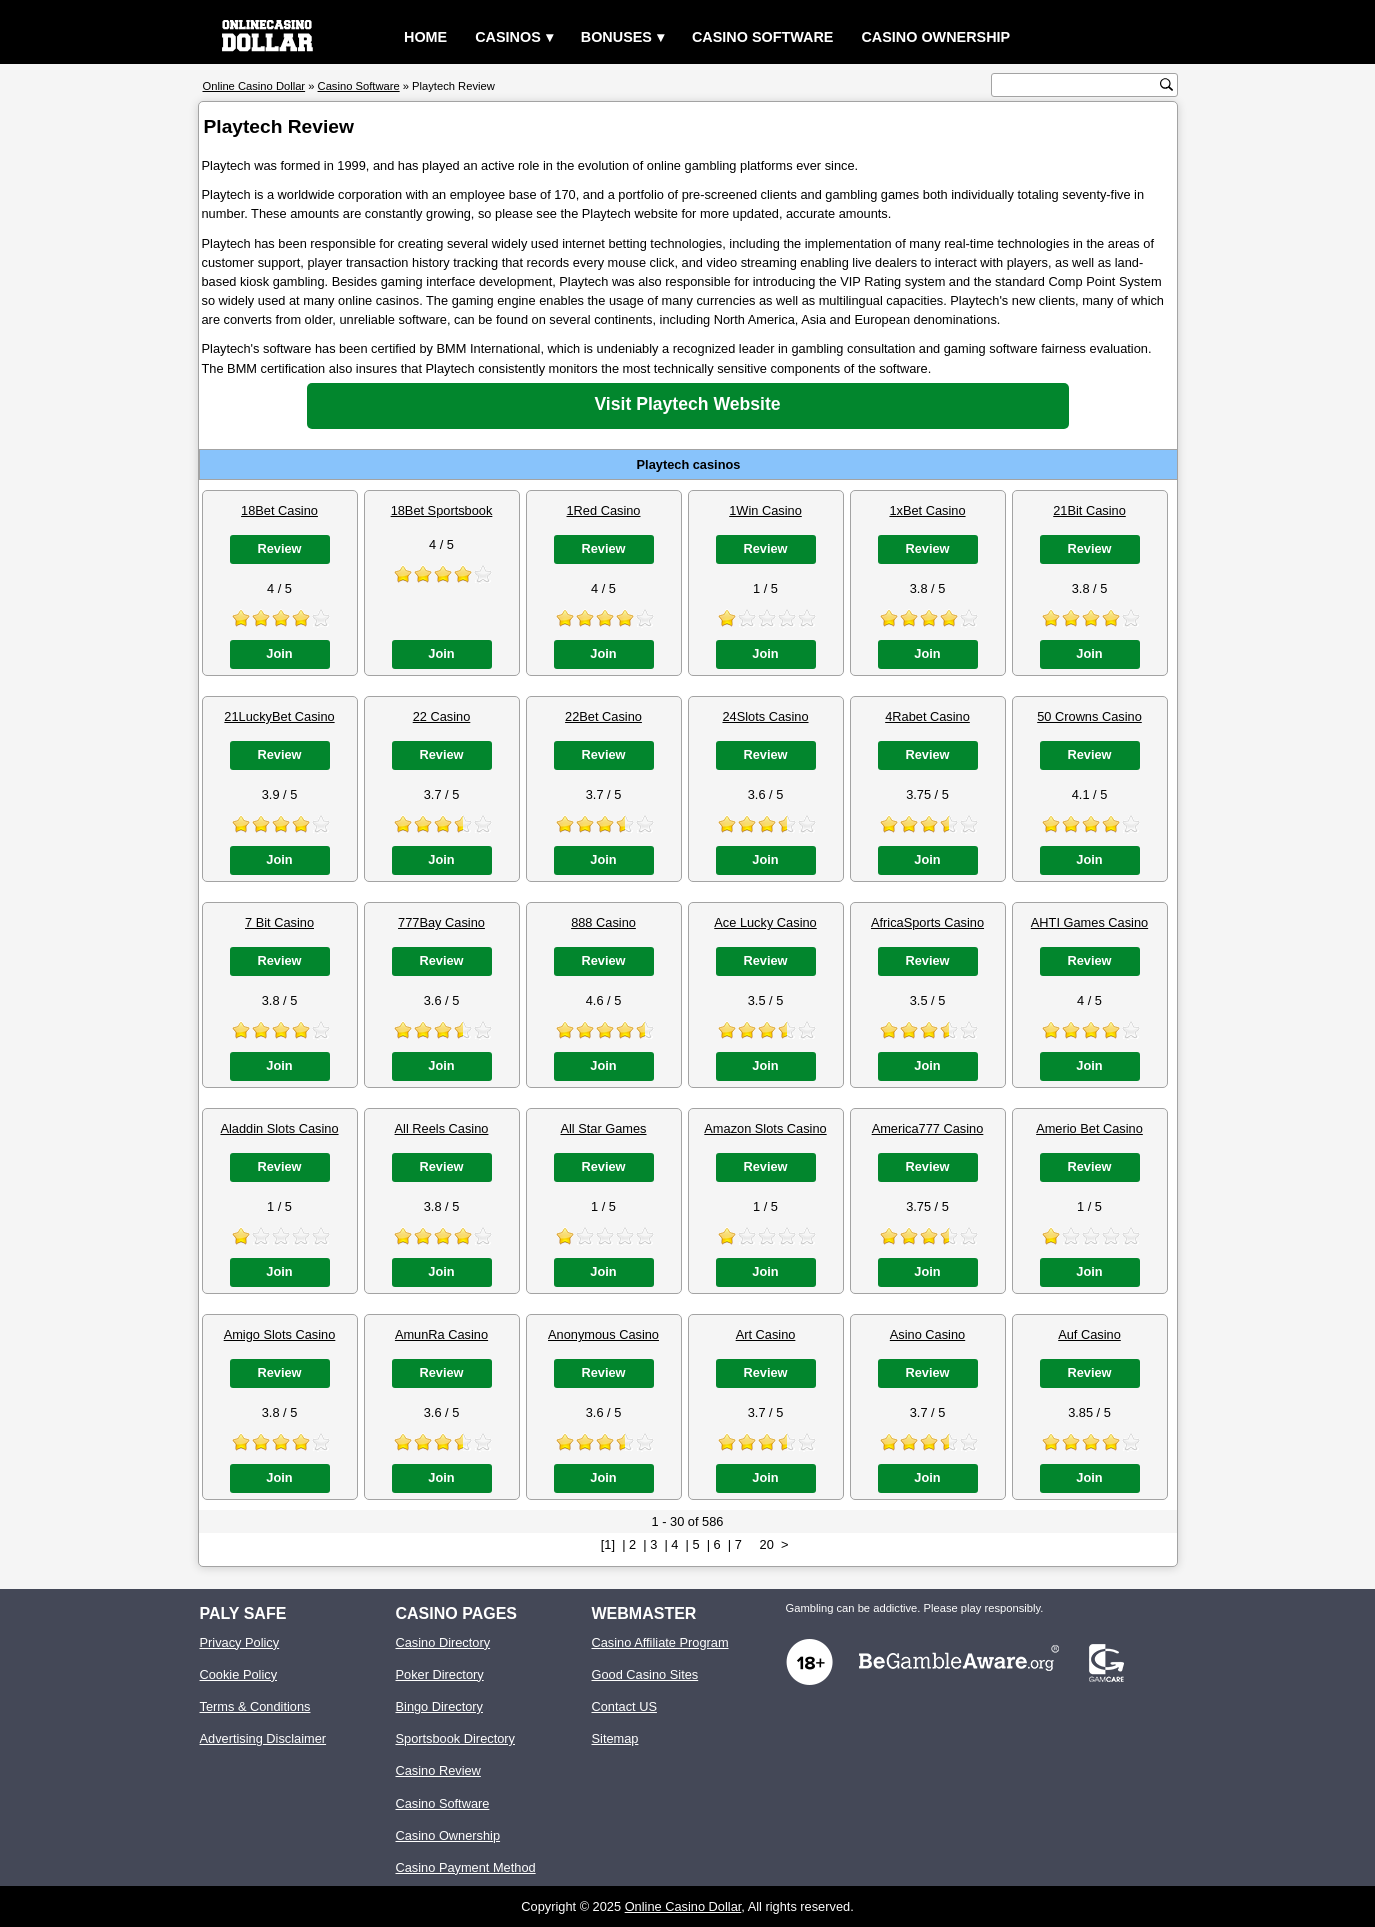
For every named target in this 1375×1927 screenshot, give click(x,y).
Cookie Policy (239, 1674)
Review (279, 548)
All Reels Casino (442, 1128)
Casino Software (763, 37)
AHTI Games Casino (1089, 922)
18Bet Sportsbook (442, 510)
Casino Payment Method (466, 1867)
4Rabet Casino (927, 716)
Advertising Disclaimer (263, 1738)
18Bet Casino (279, 510)
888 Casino (603, 922)
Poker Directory (440, 1674)
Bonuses (616, 37)
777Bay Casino (441, 922)
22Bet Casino (603, 716)
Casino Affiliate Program (660, 1642)
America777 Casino (928, 1128)
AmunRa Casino (441, 1334)
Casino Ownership (935, 37)
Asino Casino (927, 1334)
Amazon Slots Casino (765, 1128)
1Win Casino (765, 510)
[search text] (1078, 85)
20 (767, 1544)
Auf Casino (1089, 1334)
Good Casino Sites (645, 1674)
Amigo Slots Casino (280, 1334)
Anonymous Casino (603, 1334)
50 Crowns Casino (1089, 716)
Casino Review (438, 1770)
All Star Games (603, 1128)
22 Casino (442, 716)
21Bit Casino (1089, 510)
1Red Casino (604, 510)
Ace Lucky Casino (765, 922)
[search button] (1166, 84)
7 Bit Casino (279, 922)
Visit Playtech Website (687, 404)
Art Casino (766, 1334)
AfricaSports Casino (927, 922)
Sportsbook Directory (455, 1738)
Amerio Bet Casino (1089, 1128)
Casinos (508, 37)
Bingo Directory (439, 1706)
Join (279, 653)
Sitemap (615, 1738)
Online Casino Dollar (683, 1906)
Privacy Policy (240, 1642)
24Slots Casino (765, 716)
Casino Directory (443, 1642)
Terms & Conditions (255, 1706)
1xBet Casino (927, 510)
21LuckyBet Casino (279, 716)
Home (425, 37)
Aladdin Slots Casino (279, 1128)
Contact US (624, 1706)
